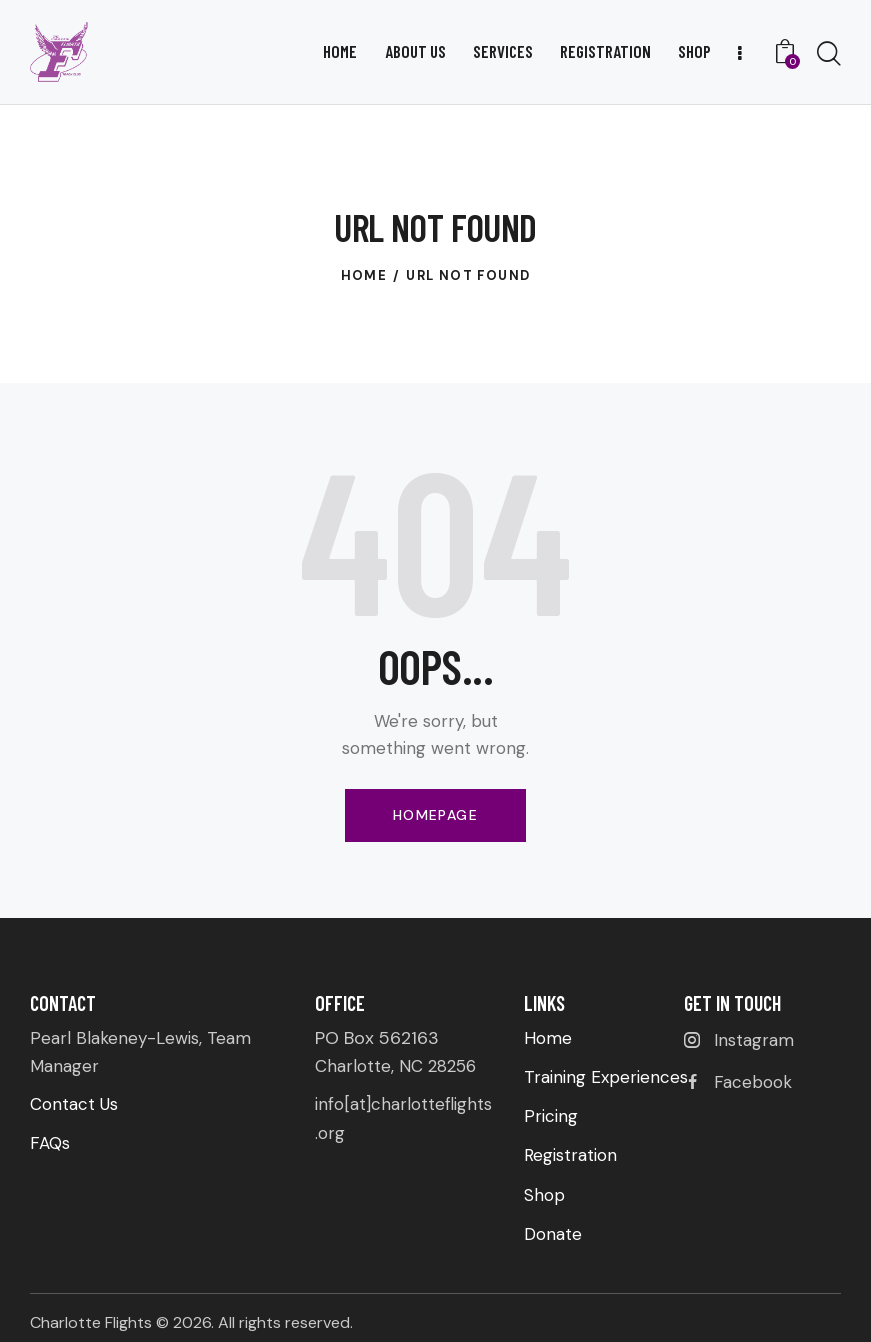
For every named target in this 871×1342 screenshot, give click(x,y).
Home (364, 275)
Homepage (435, 815)
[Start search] (829, 54)
